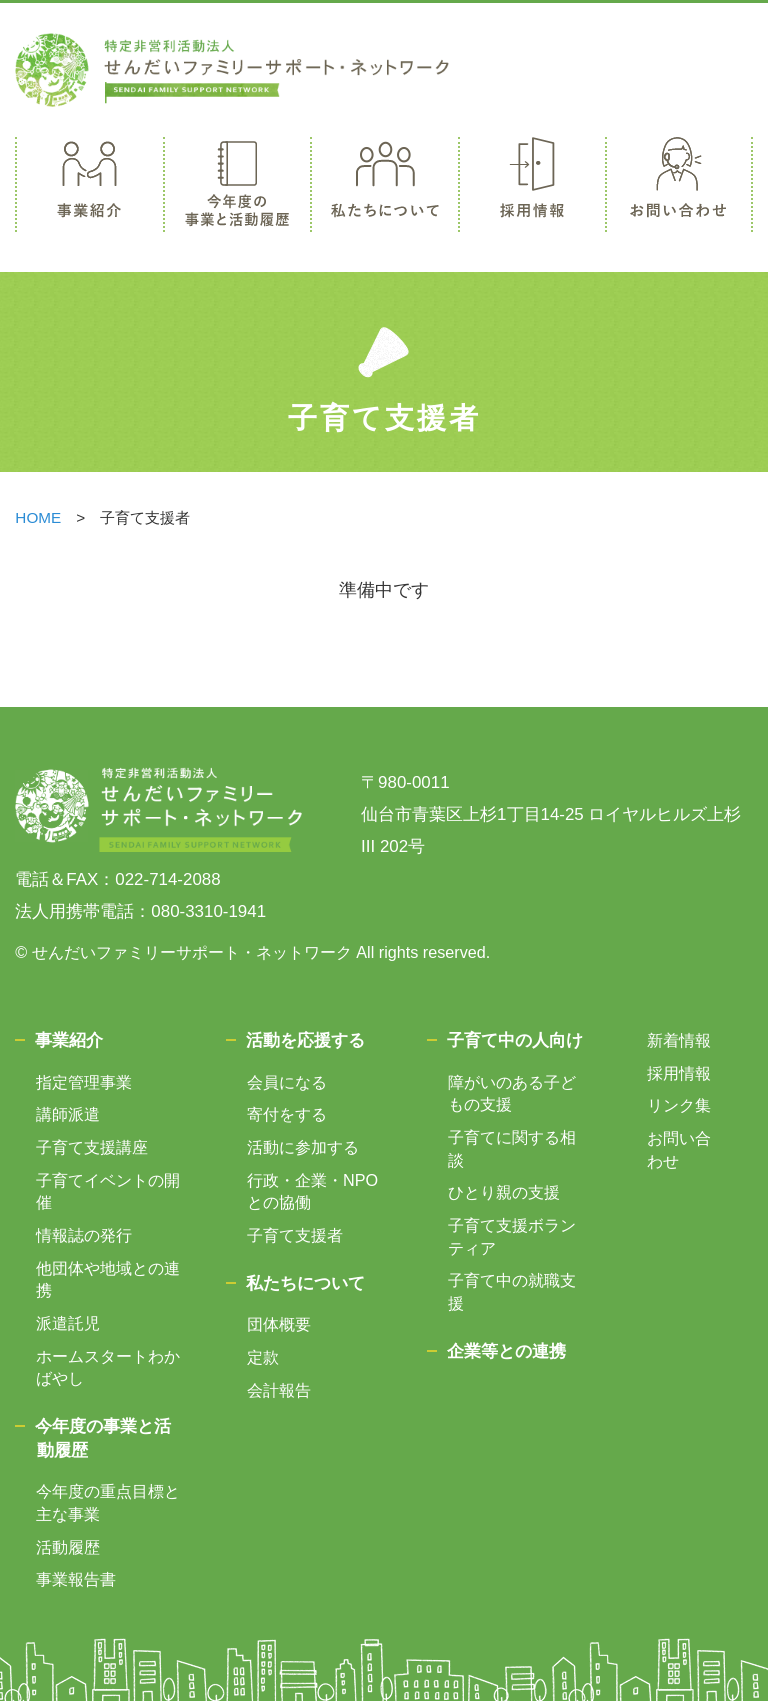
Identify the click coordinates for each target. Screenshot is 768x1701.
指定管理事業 (84, 1082)
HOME (38, 517)
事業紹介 (69, 1040)
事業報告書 (76, 1579)
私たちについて (305, 1283)
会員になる (287, 1082)
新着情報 (679, 1040)
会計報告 (279, 1390)
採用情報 (679, 1073)
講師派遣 (68, 1114)
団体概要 (279, 1324)
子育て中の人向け (515, 1040)
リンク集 (679, 1105)
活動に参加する (303, 1147)
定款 (263, 1357)
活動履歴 (68, 1547)
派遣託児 (68, 1323)
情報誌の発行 (84, 1235)
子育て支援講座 (92, 1147)
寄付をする (287, 1114)
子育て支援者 (295, 1235)
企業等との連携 (506, 1351)
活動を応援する (305, 1040)
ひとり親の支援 (504, 1192)
